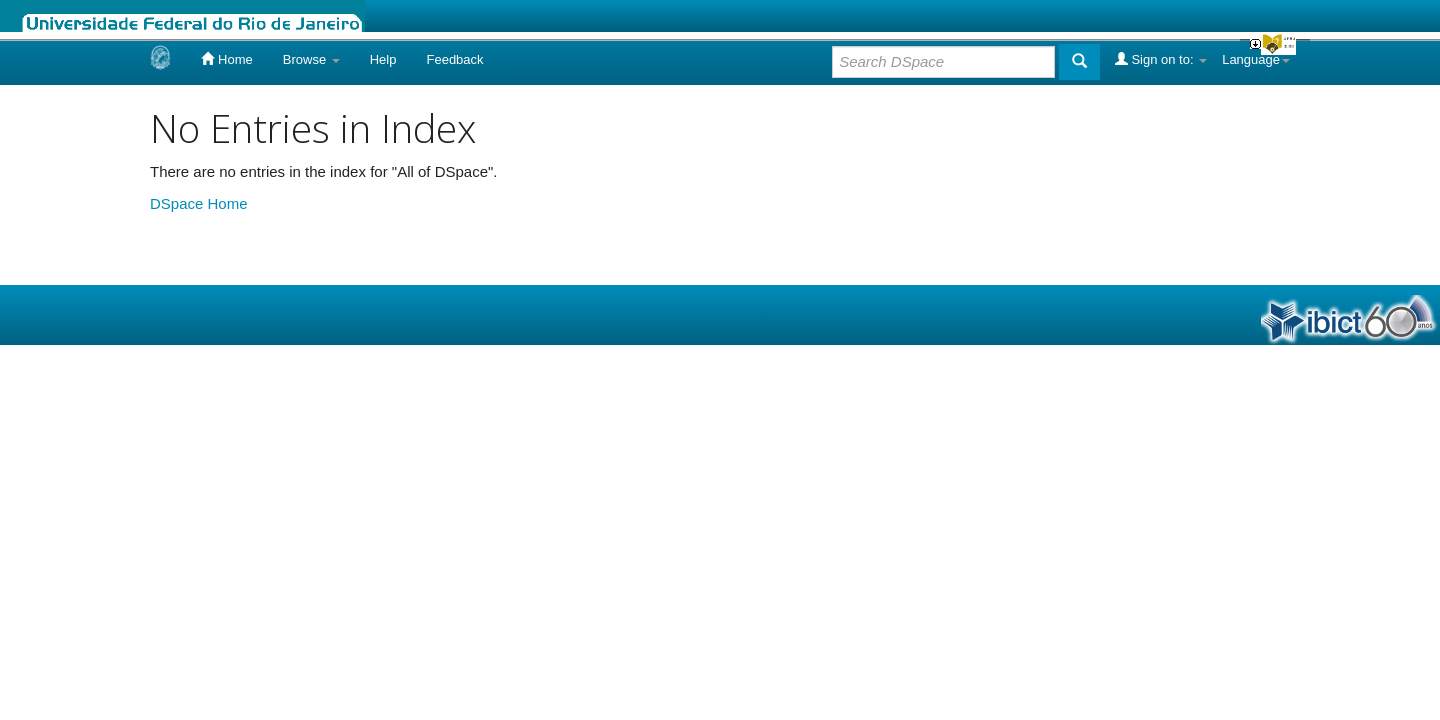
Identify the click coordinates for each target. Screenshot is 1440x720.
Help (383, 59)
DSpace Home (199, 203)
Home (226, 59)
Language (1256, 59)
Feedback (454, 59)
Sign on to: (1161, 59)
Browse (311, 59)
